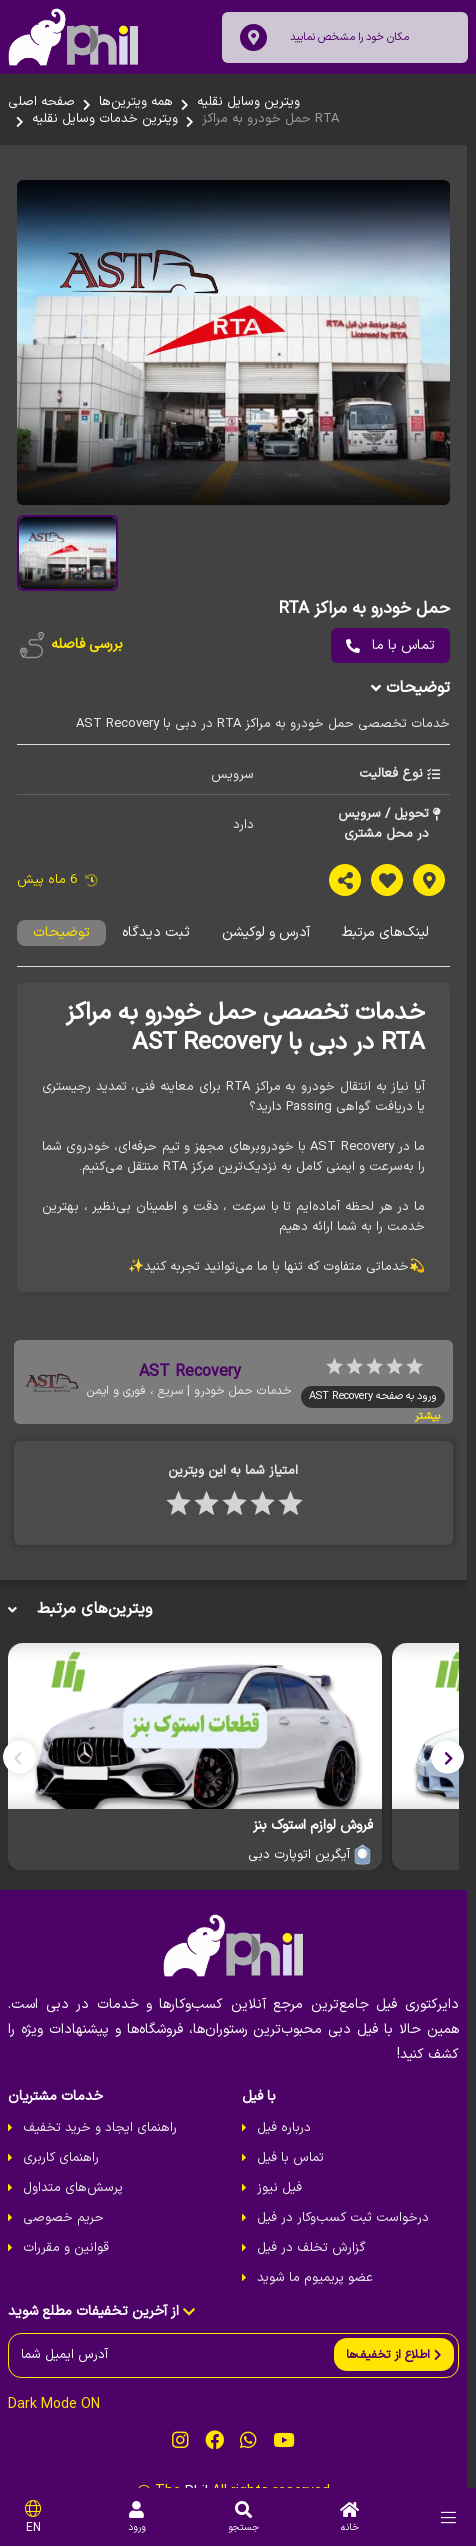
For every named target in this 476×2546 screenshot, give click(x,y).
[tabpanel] (238, 1146)
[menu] (448, 2517)
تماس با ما (399, 653)
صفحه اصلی (41, 102)
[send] (403, 2366)
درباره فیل (288, 2140)
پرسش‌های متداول (73, 2200)
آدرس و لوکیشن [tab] (266, 941)
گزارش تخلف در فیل (315, 2260)
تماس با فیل (294, 2170)
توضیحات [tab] (61, 941)
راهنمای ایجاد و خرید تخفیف (100, 2140)
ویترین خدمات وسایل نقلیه (105, 119)
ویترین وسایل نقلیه (248, 102)
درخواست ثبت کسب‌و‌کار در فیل (347, 2230)
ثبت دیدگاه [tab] (156, 941)
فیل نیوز (283, 2200)
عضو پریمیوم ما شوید (319, 2290)
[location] (253, 37)
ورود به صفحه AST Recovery (382, 1404)
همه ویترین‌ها (136, 102)
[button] (456, 1766)
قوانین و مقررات (66, 2260)
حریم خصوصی (63, 2230)
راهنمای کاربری (61, 2170)
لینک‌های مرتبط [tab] (385, 941)
